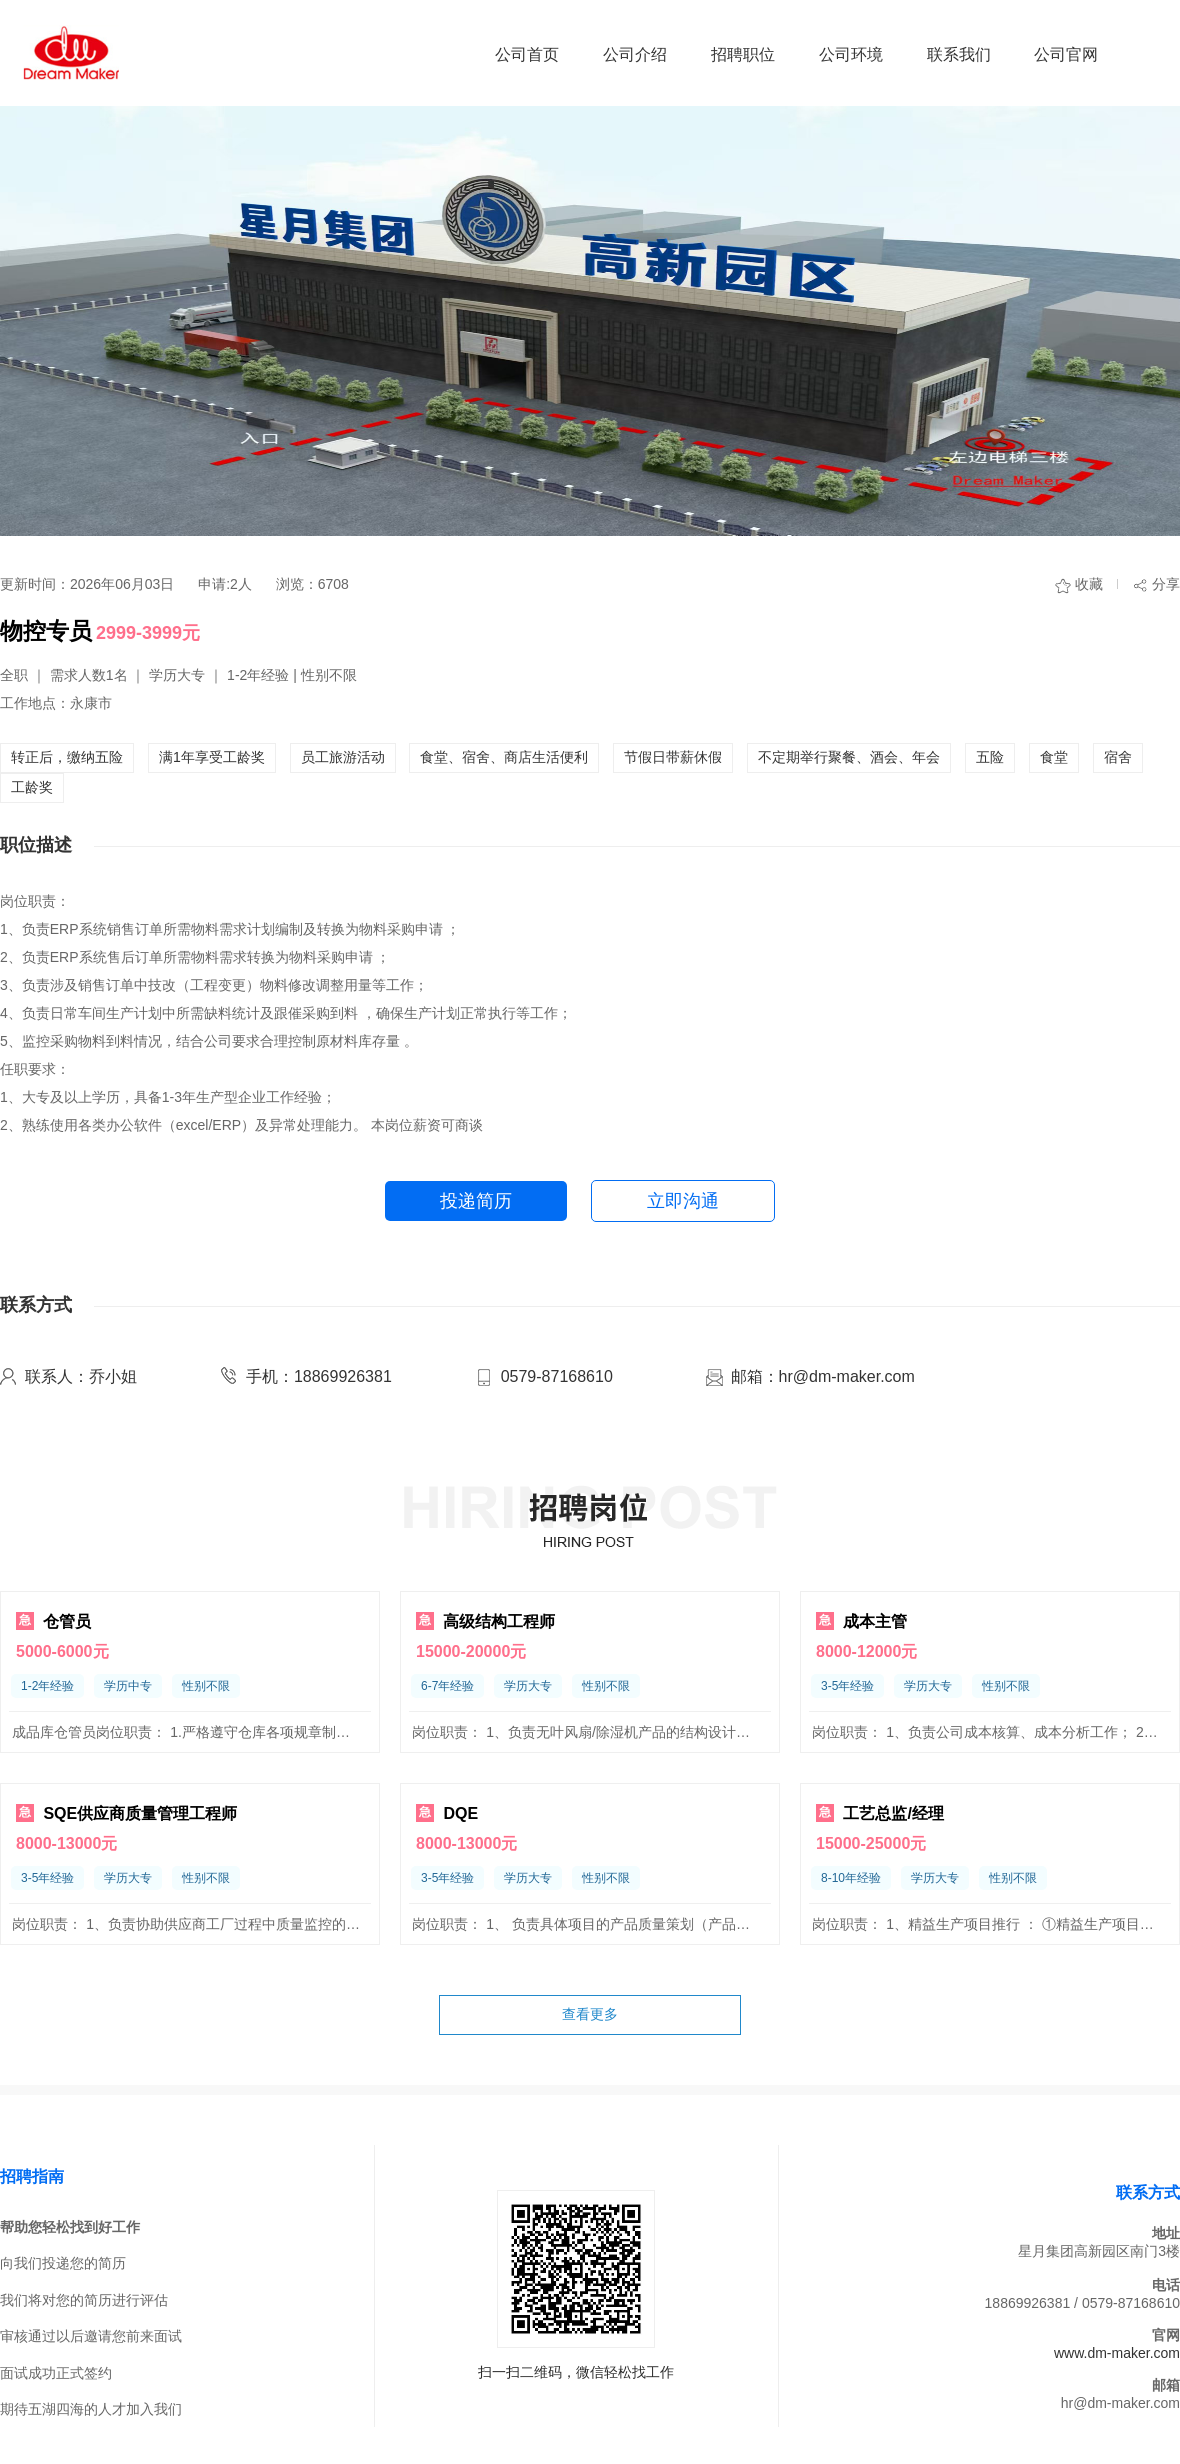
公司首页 (527, 54)
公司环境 (851, 54)
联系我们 (959, 54)
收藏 (1089, 584)
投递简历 (476, 1201)
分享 (1166, 584)
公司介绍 (635, 54)
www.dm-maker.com (1117, 2353)
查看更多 (590, 2014)
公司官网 (1066, 54)
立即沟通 (683, 1201)
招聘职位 (743, 54)
